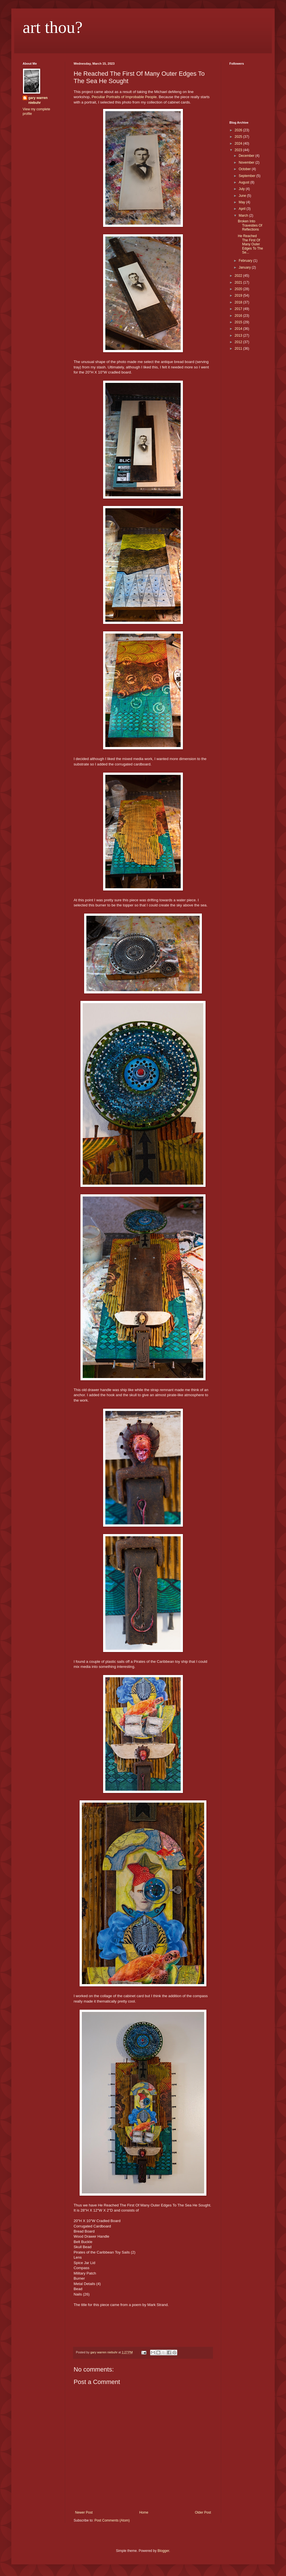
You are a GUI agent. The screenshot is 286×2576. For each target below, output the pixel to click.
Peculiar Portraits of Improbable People (124, 97)
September (247, 176)
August (244, 182)
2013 (239, 335)
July (242, 189)
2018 (239, 302)
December (247, 156)
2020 (239, 289)
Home (143, 2512)
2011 (239, 349)
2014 (239, 329)
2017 (239, 309)
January (245, 267)
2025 (239, 137)
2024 (239, 143)
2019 (239, 296)
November (247, 162)
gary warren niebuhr (38, 100)
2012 (239, 342)
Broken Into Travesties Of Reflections (250, 225)
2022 (239, 276)
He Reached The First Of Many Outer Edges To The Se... (250, 244)
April (242, 209)
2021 (239, 282)
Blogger (163, 2551)
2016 (239, 316)
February (246, 261)
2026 (239, 130)
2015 (239, 322)
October (245, 169)
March (244, 216)
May (242, 202)
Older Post (203, 2512)
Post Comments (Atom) (112, 2520)
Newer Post (84, 2512)
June (243, 196)
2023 (239, 150)
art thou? (53, 27)
